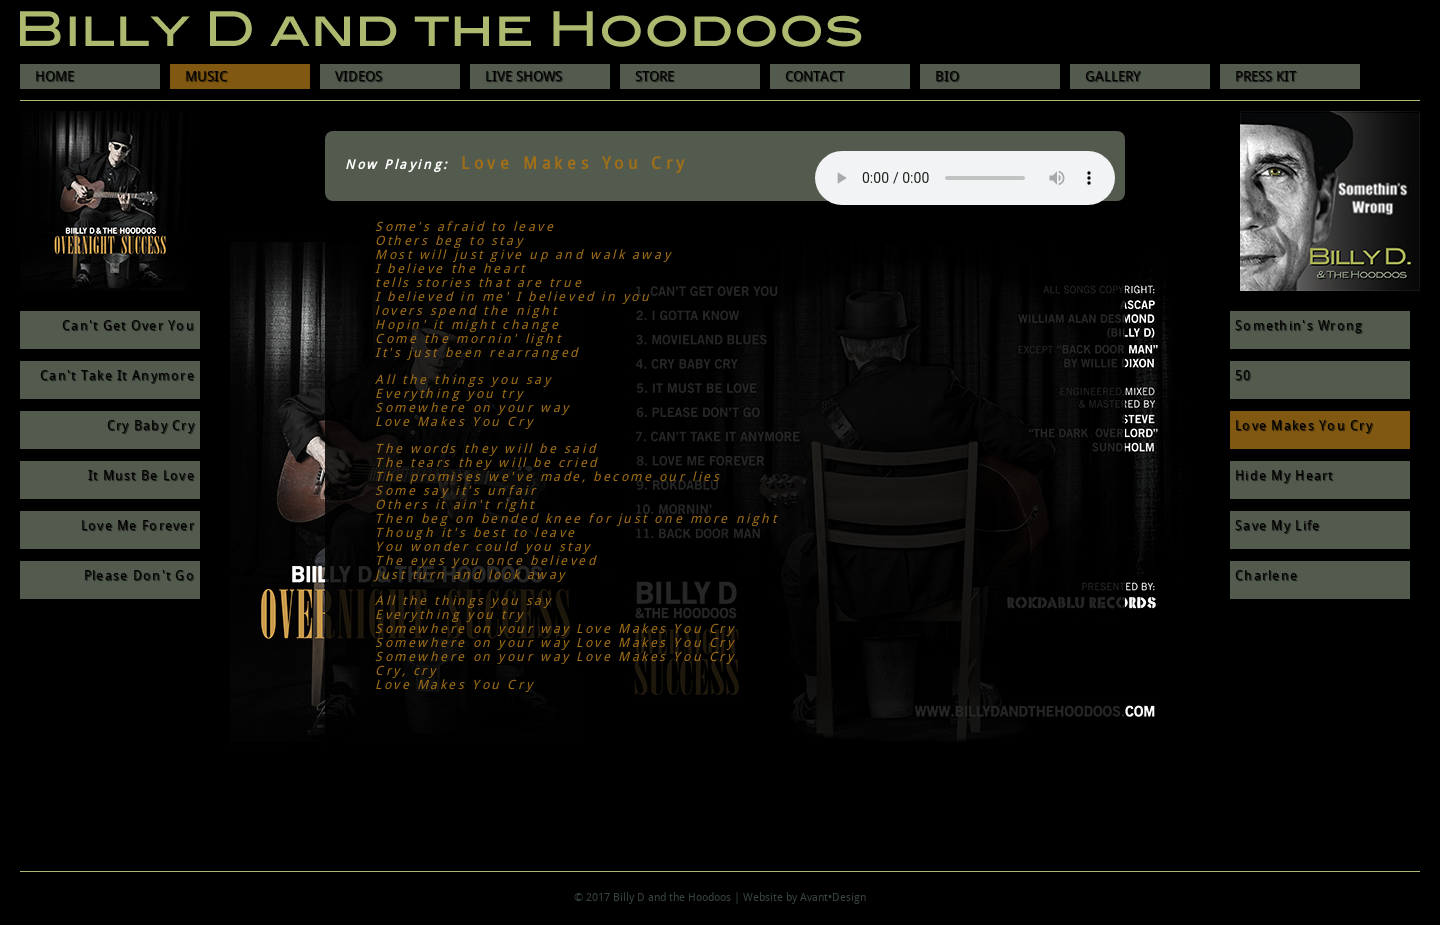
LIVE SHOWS (523, 76)
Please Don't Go (139, 576)
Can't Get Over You (128, 326)
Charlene (1266, 576)
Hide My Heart (1284, 476)
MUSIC (206, 76)
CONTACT (814, 76)
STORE (654, 76)
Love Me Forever (138, 526)
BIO (947, 76)
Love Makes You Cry (1304, 426)
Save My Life (1277, 526)
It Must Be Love (141, 476)
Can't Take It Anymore (117, 376)
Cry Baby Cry (151, 426)
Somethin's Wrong (1299, 326)
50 (1243, 376)
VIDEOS (358, 76)
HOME (54, 76)
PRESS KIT (1265, 76)
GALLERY (1112, 76)
